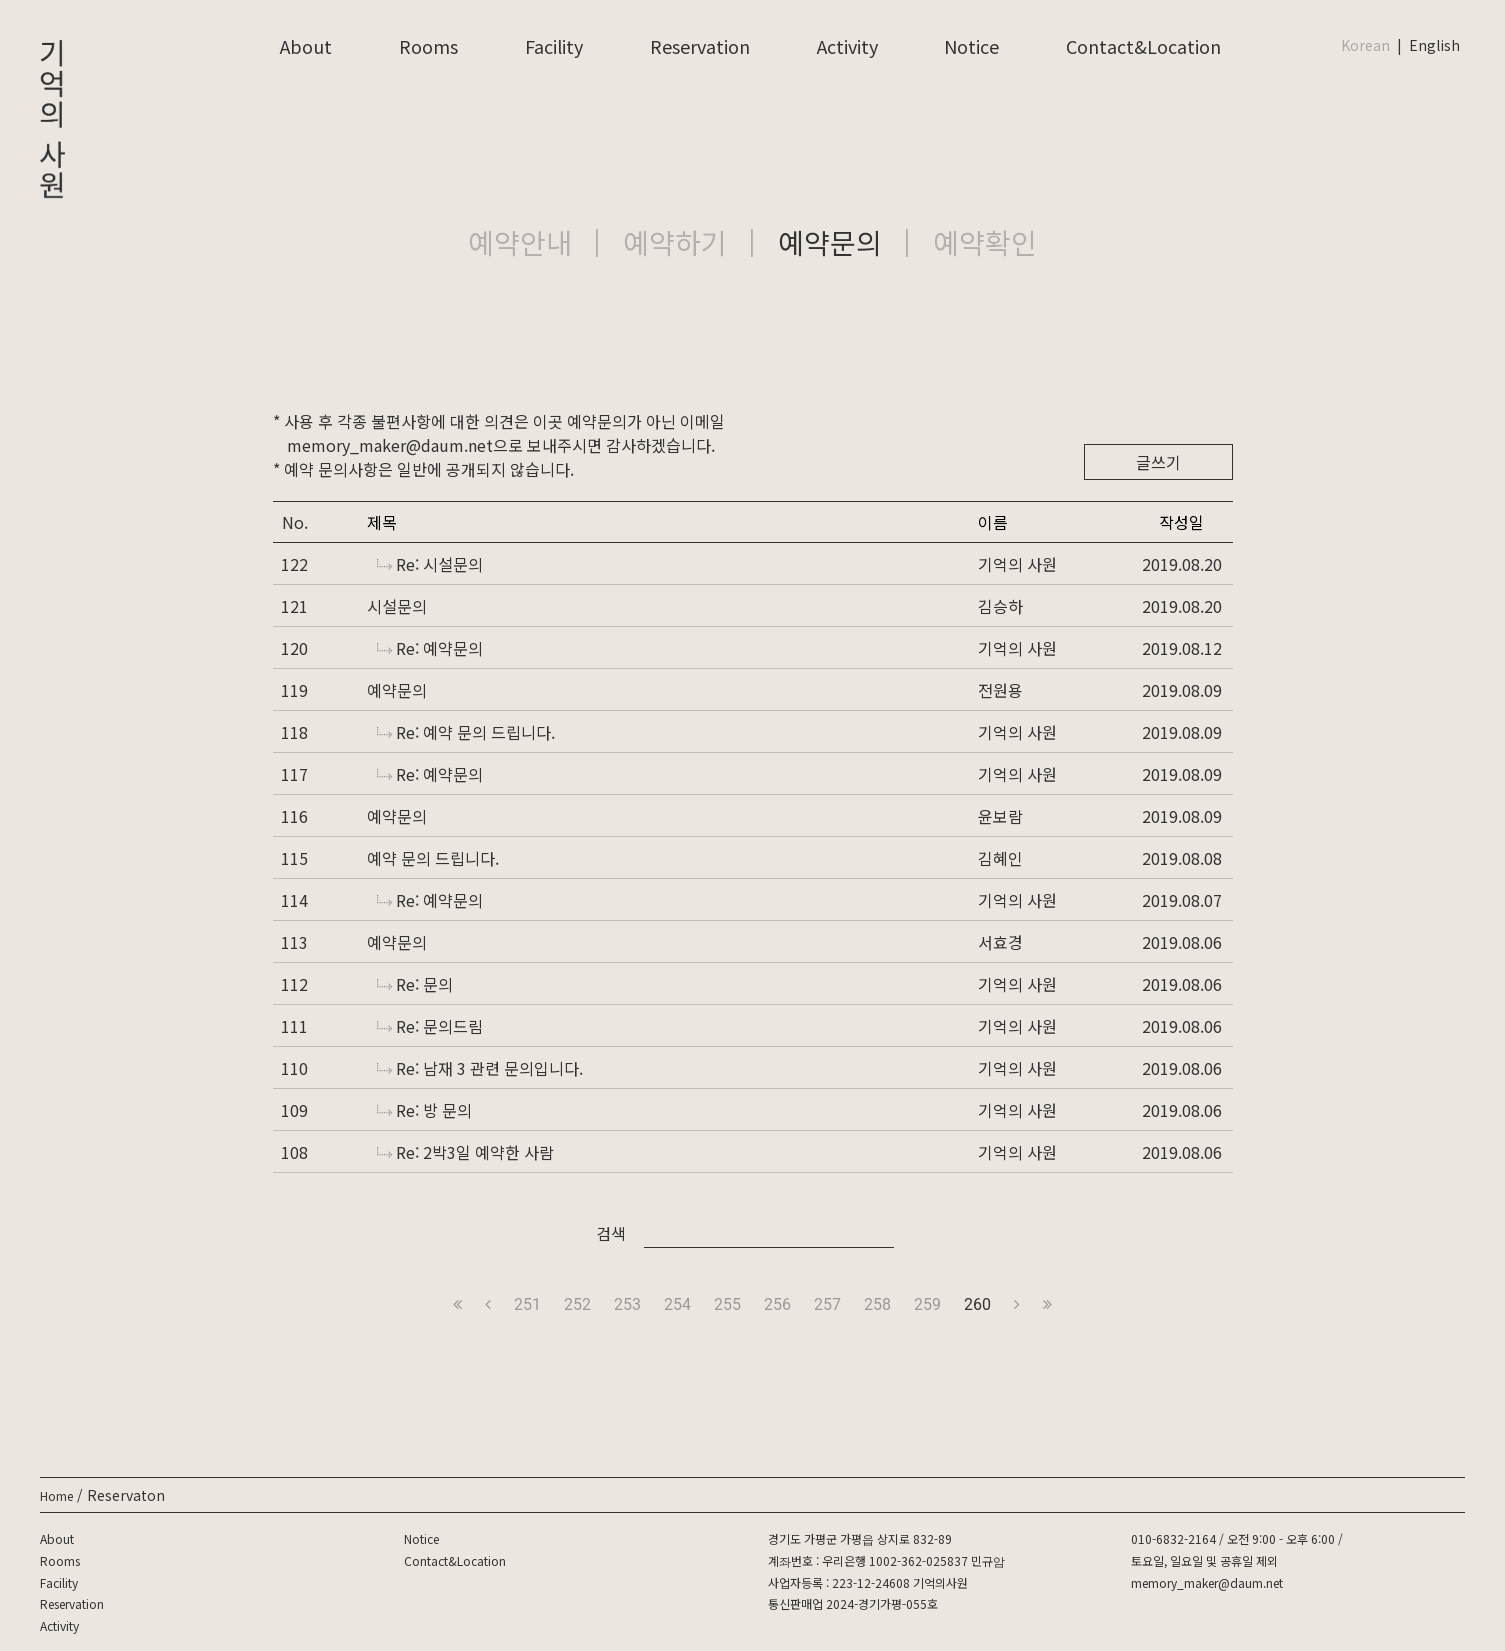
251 (527, 1304)
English (1434, 45)
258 (877, 1304)
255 (727, 1304)
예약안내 (520, 242)
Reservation (700, 46)
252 (577, 1304)
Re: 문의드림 (430, 1026)
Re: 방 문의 (424, 1110)
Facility (554, 46)
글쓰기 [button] (1158, 462)
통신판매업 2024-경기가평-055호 (853, 1603)
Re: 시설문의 (430, 564)
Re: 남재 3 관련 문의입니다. (480, 1068)
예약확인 (985, 242)
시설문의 (397, 606)
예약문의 (830, 242)
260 (977, 1304)
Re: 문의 (415, 984)
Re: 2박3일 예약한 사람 (465, 1152)
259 (927, 1304)
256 (777, 1304)
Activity (847, 46)
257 (827, 1304)
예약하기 (675, 242)
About (306, 46)
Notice (971, 46)
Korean (1365, 45)
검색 (611, 1233)
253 (627, 1304)
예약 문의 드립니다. (433, 858)
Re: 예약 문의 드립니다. (466, 732)
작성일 (1181, 522)
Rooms (428, 46)
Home (56, 1495)
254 (677, 1304)
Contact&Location (1143, 46)
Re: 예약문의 (430, 648)
